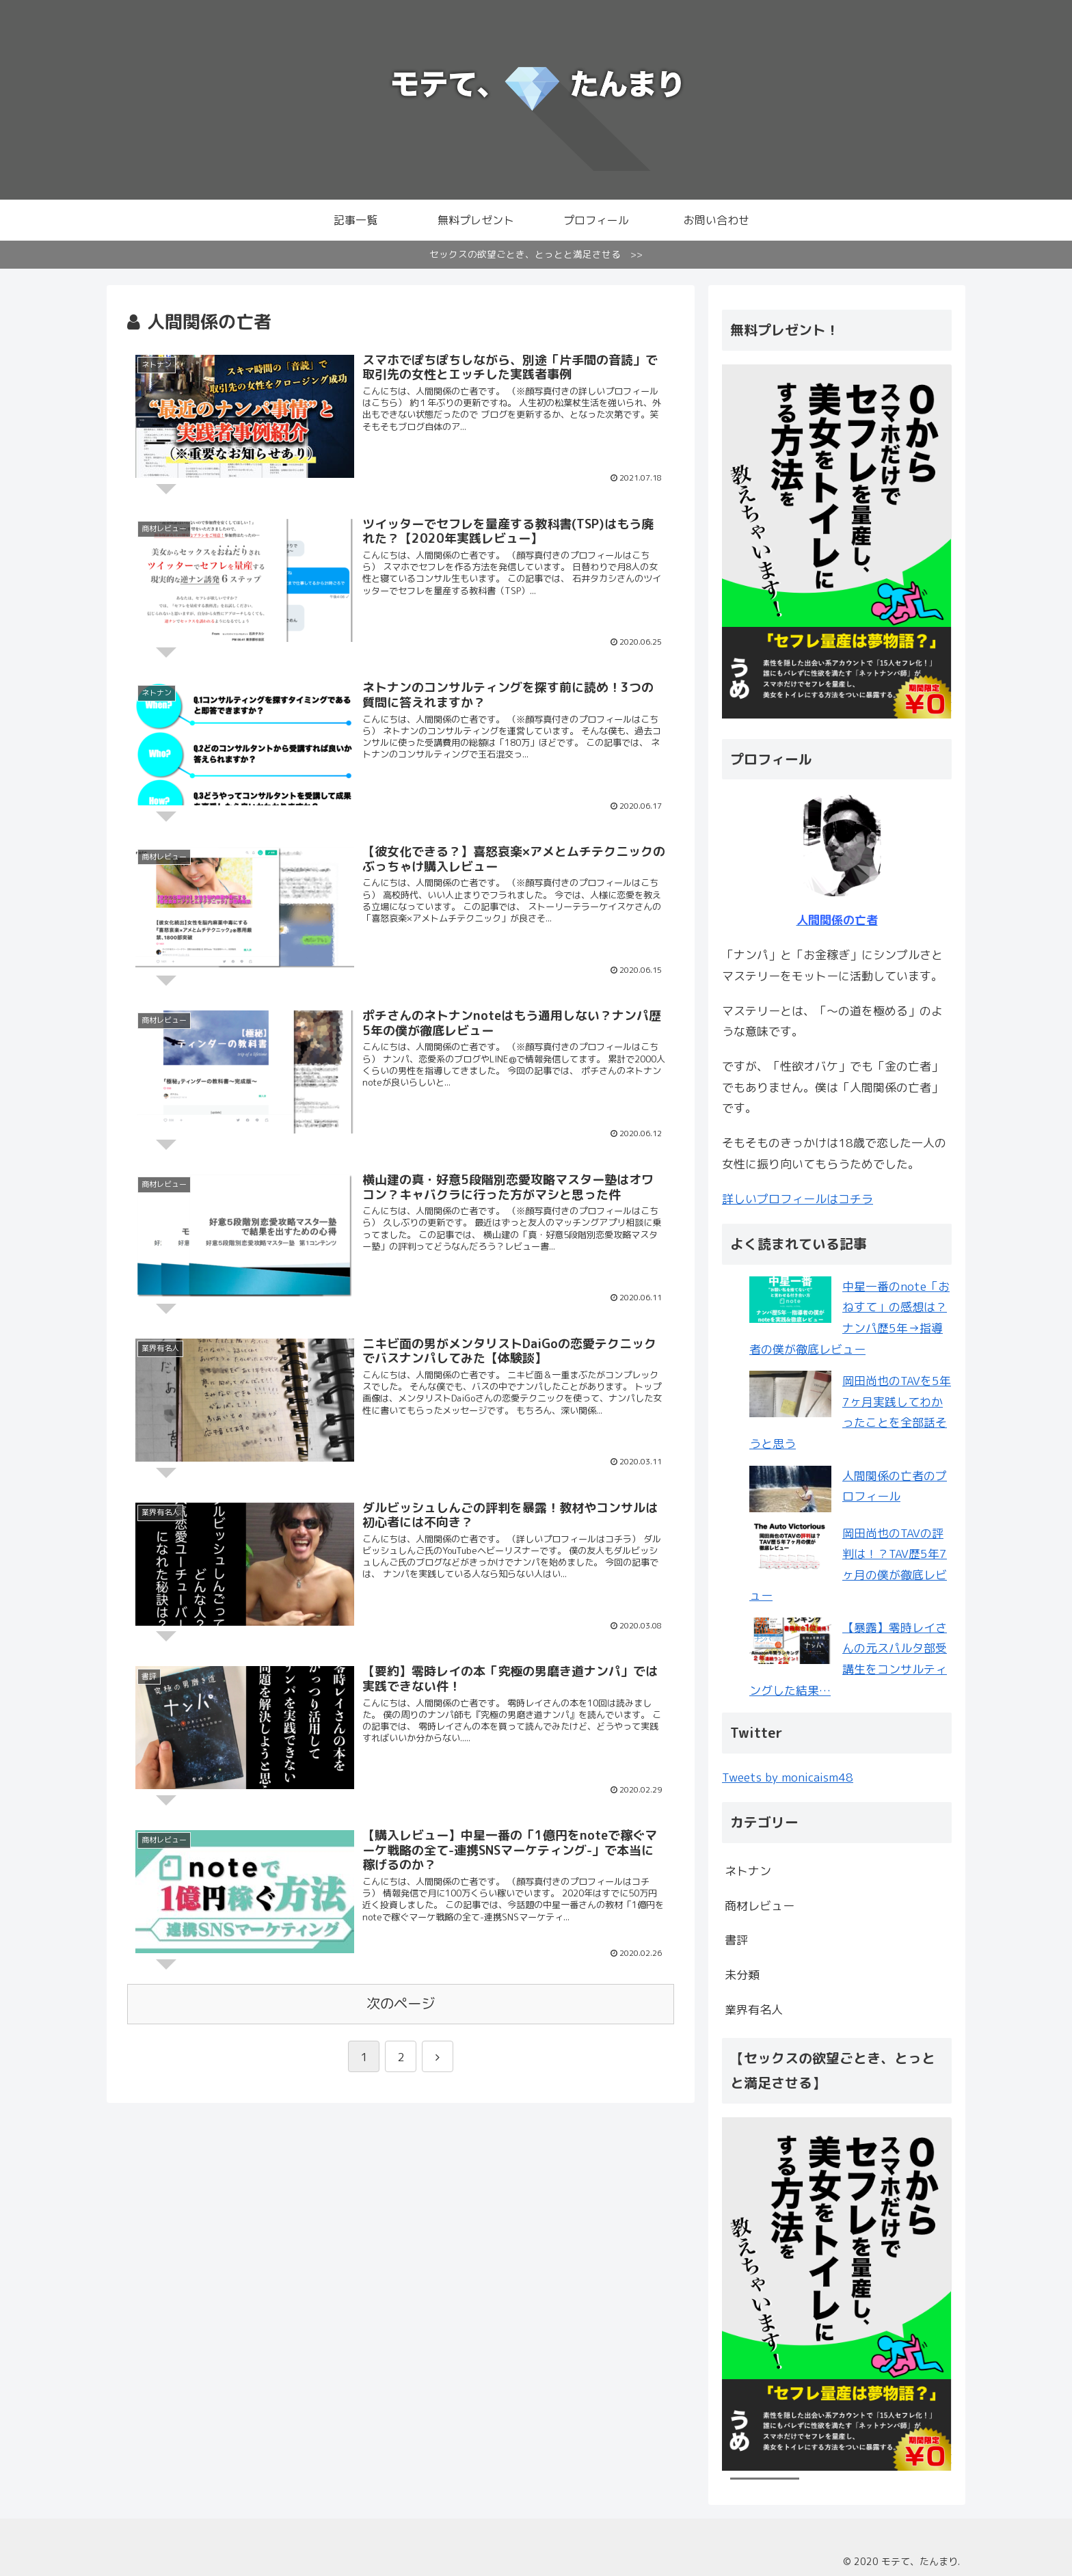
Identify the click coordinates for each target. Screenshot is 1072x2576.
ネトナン (748, 1871)
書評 (736, 1940)
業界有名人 (754, 2009)
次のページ (400, 2009)
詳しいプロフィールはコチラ (797, 1199)
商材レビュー (759, 1906)
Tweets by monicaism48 (787, 1777)
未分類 (742, 1975)
